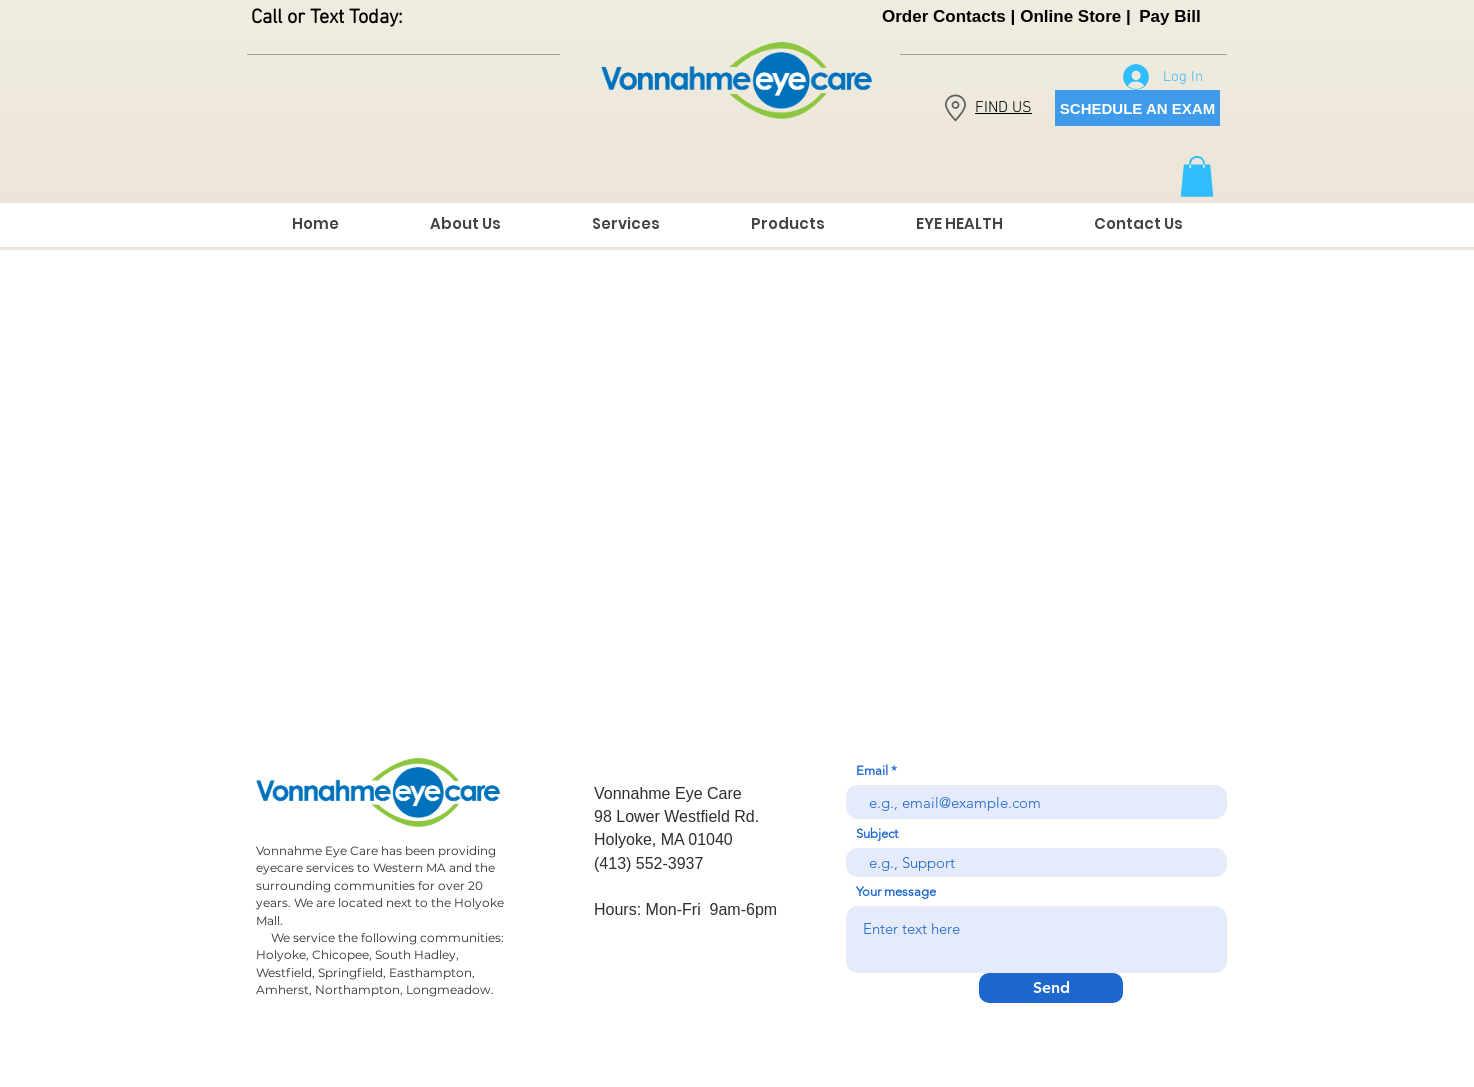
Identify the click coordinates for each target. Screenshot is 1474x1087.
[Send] (1051, 988)
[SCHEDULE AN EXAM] (1137, 108)
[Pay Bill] (1170, 17)
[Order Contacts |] (948, 17)
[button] (1197, 176)
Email (872, 770)
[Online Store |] (1075, 17)
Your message (896, 891)
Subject (877, 833)
